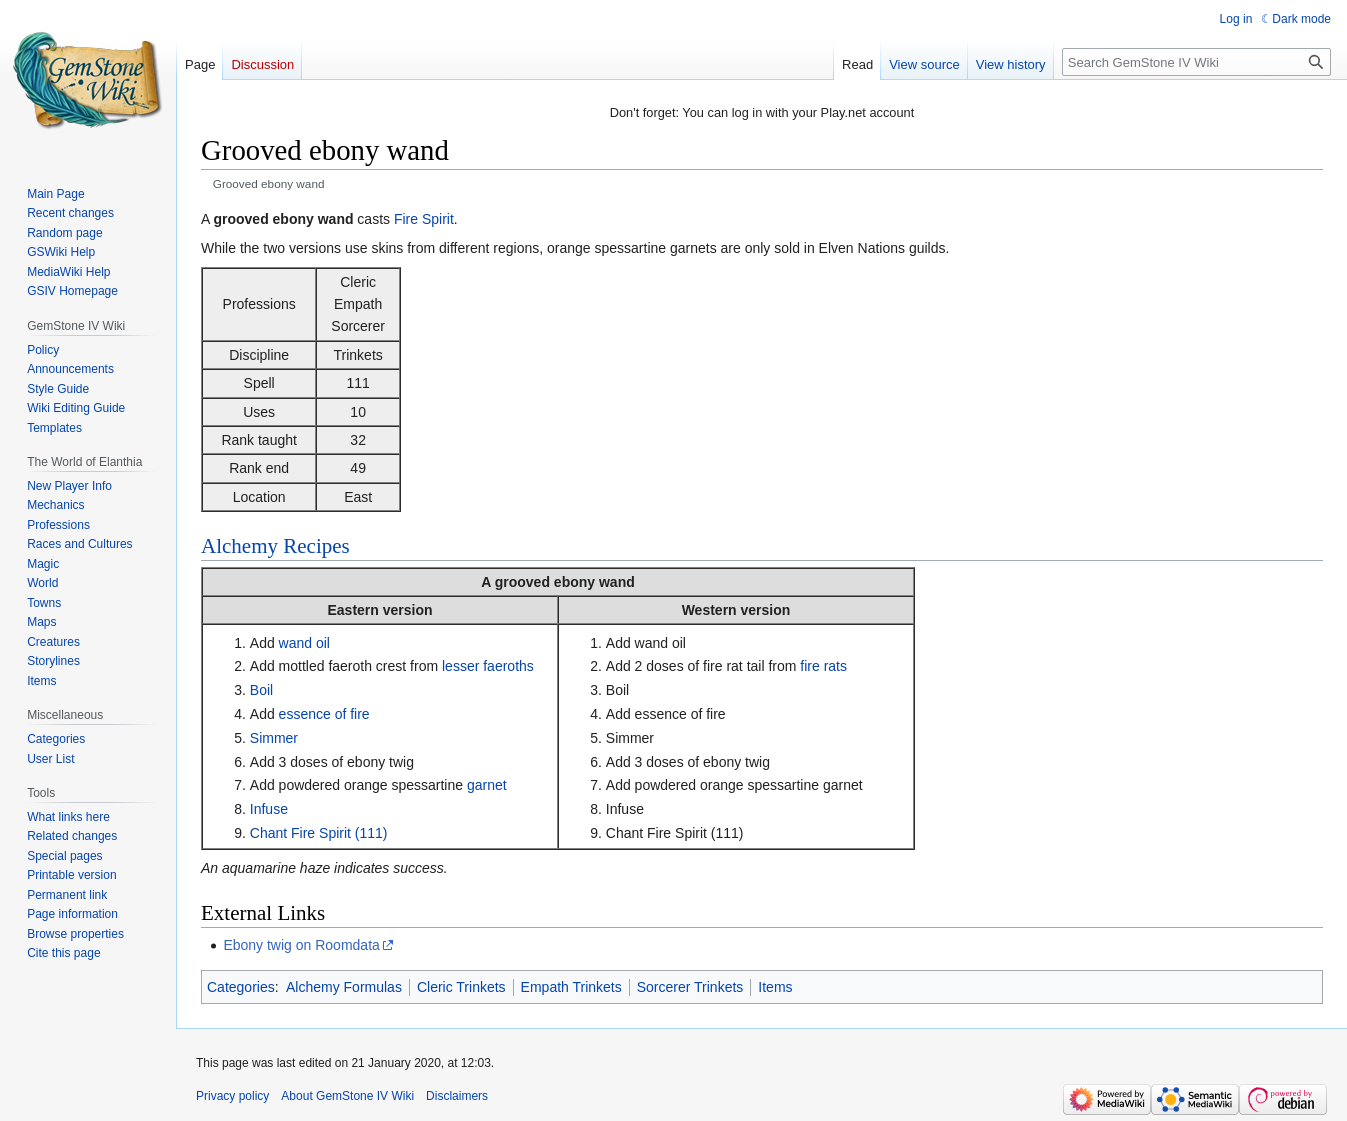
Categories (241, 987)
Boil (261, 690)
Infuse (269, 809)
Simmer (274, 738)
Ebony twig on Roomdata (301, 945)
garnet (487, 785)
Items (775, 987)
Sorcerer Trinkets (690, 987)
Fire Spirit (424, 219)
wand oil (304, 643)
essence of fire (324, 714)
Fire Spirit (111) (339, 833)
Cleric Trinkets (461, 987)
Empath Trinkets (571, 987)
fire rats (823, 666)
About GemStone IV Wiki (347, 1096)
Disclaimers (457, 1096)
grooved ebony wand (565, 582)
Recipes (316, 546)
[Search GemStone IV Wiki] (1196, 62)
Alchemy (239, 546)
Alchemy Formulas (344, 987)
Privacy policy (232, 1096)
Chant (268, 833)
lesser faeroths (488, 666)
